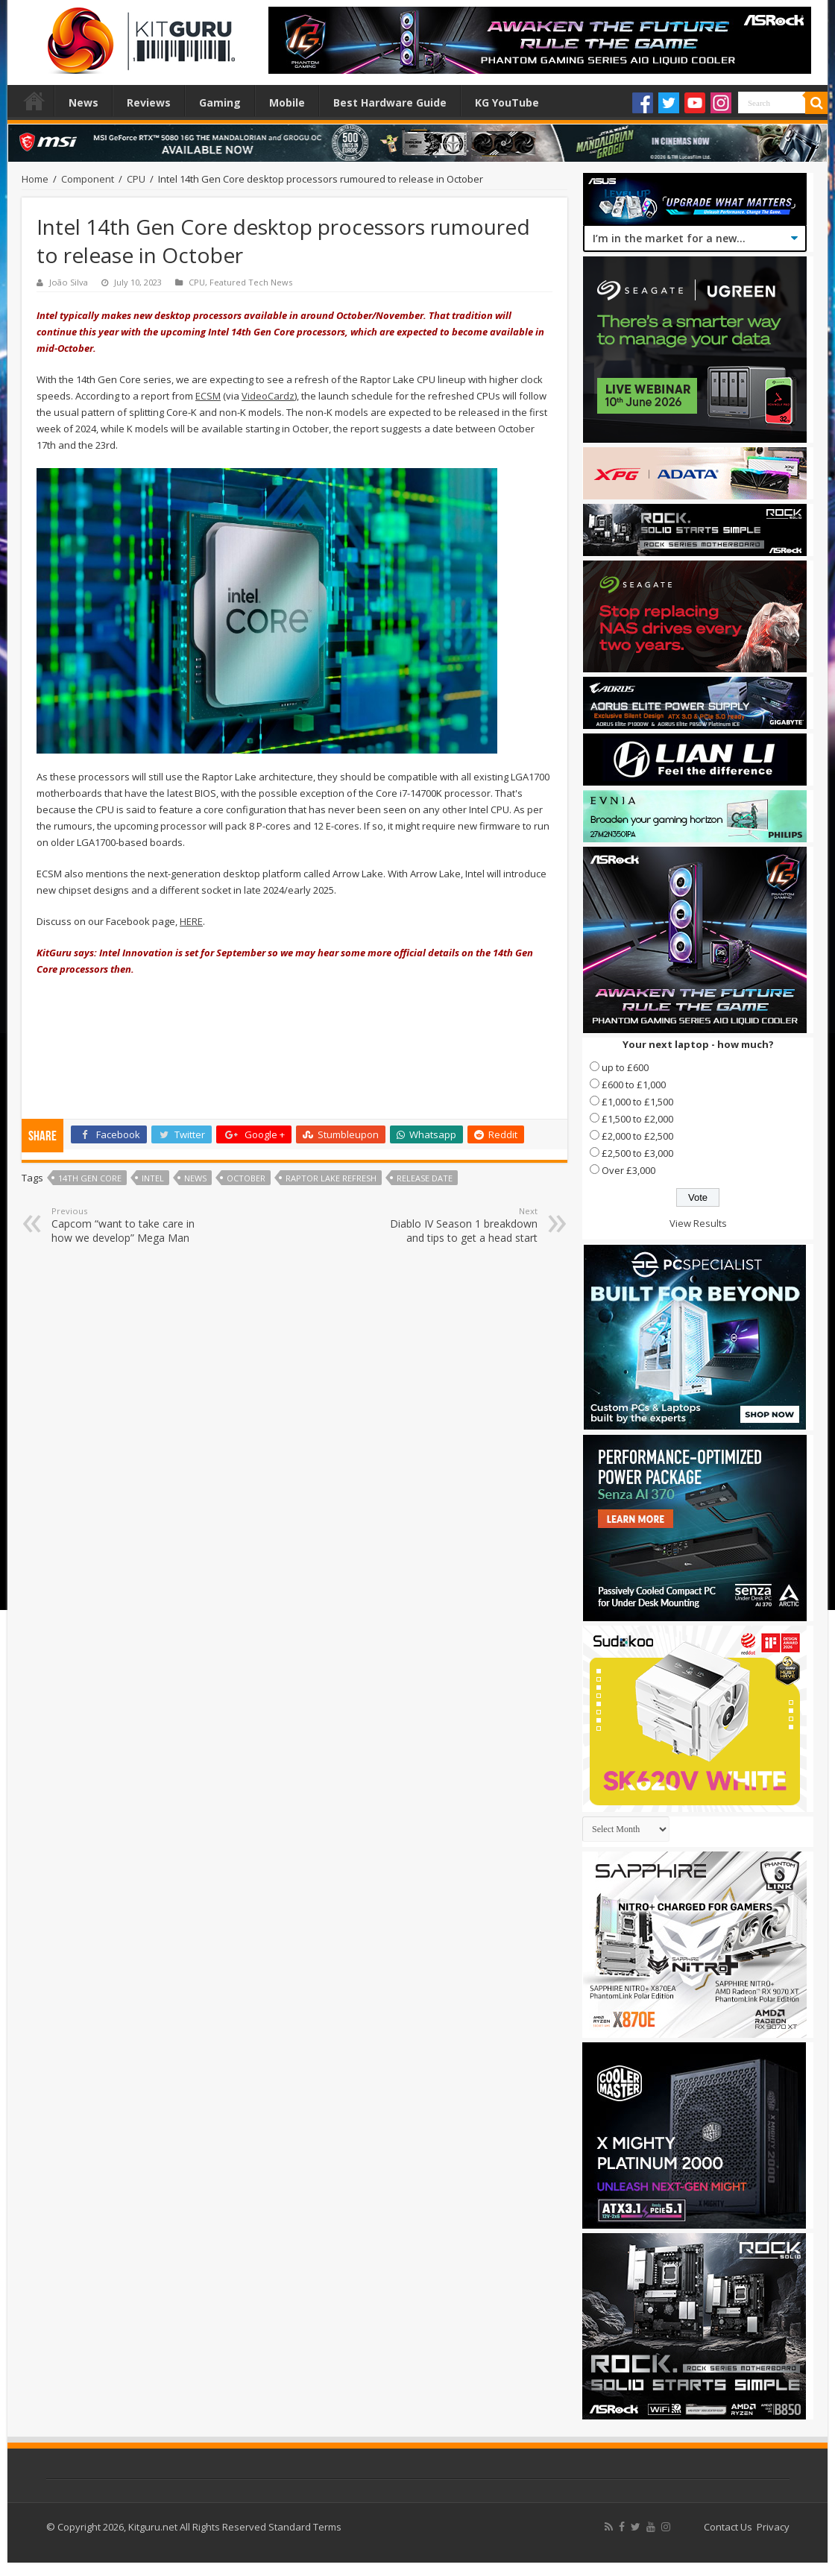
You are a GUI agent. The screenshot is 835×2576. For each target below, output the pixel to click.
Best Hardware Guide (390, 102)
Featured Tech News (250, 282)
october (246, 1178)
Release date (425, 1178)
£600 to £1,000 (634, 1084)
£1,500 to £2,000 (637, 1119)
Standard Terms (304, 2527)
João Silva (68, 282)
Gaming (220, 102)
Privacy (773, 2527)
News (83, 102)
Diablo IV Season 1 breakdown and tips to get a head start (461, 1225)
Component (87, 179)
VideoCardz (268, 395)
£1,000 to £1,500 (637, 1101)
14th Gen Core (90, 1178)
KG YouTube (507, 102)
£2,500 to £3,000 (637, 1153)
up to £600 (625, 1067)
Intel (153, 1178)
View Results (698, 1223)
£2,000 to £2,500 (637, 1136)
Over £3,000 (628, 1170)
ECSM (208, 395)
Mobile (287, 102)
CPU (136, 179)
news (195, 1178)
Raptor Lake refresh (331, 1178)
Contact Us (728, 2527)
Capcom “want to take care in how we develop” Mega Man (127, 1225)
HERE (191, 921)
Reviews (149, 102)
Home (34, 100)
